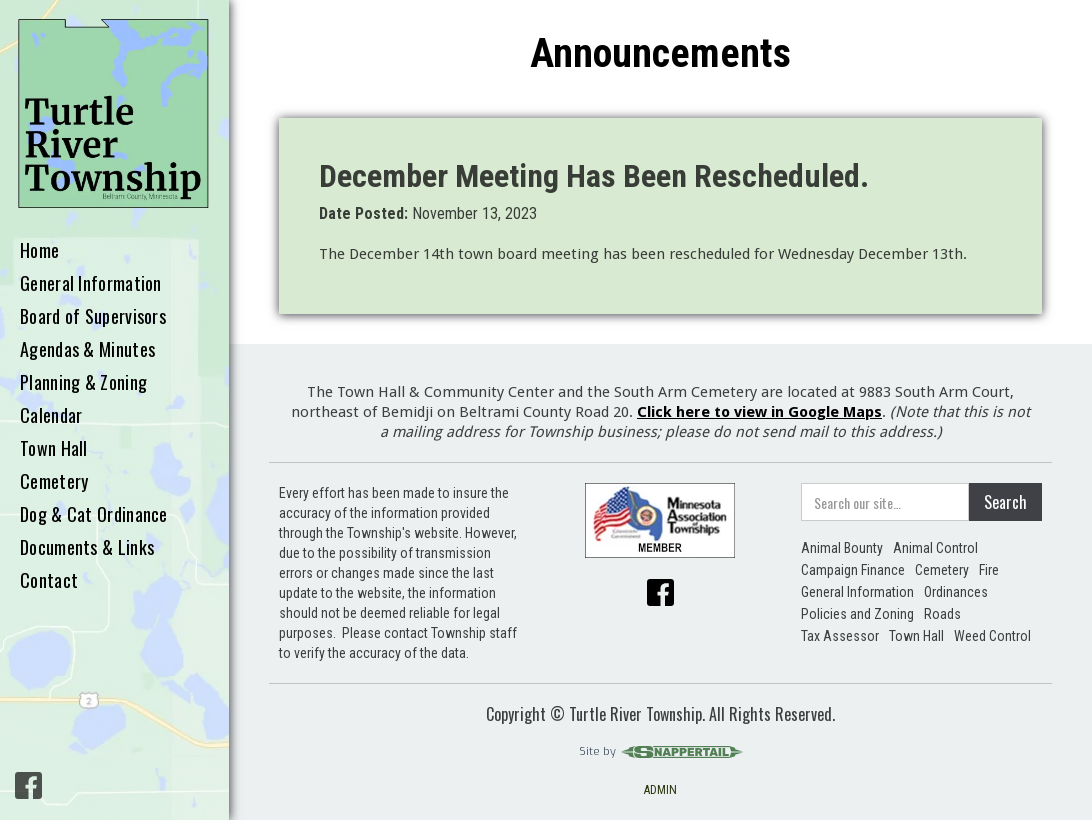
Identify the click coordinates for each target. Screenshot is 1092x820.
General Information (91, 284)
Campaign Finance (853, 570)
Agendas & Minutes (87, 350)
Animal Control (935, 548)
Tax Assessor (840, 636)
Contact (49, 581)
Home (39, 251)
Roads (942, 614)
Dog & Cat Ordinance (94, 515)
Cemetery (54, 482)
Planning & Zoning (83, 383)
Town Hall (54, 449)
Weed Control (992, 636)
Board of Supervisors (93, 317)
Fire (989, 570)
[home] (114, 114)
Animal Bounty (842, 548)
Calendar (51, 416)
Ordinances (956, 592)
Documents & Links (87, 548)
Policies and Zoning (857, 614)
